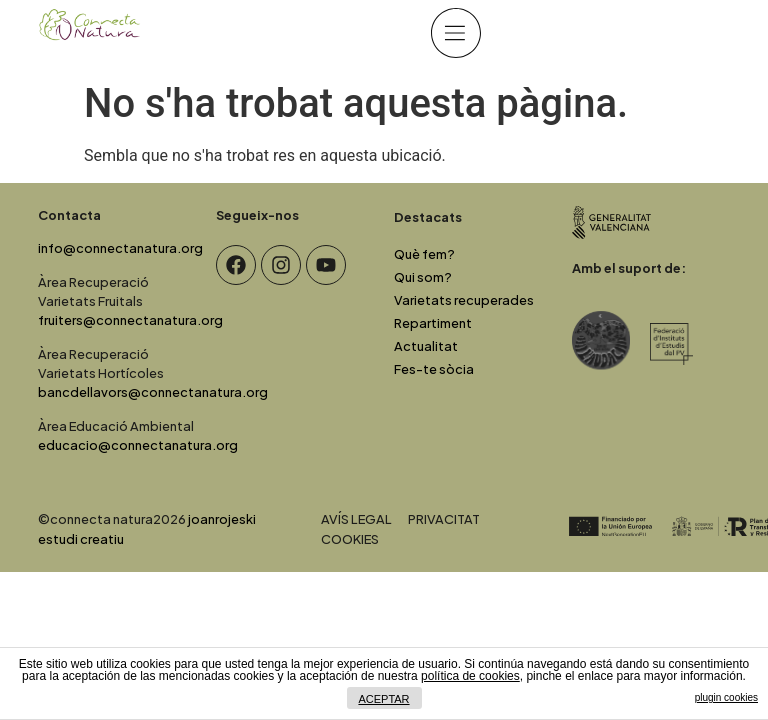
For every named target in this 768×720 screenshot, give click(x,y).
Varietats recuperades (464, 300)
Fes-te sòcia (434, 369)
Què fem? (424, 254)
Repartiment (433, 323)
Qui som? (423, 277)
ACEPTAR (383, 699)
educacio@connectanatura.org (138, 445)
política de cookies (470, 676)
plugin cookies (726, 697)
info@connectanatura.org (120, 248)
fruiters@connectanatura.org (130, 320)
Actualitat (426, 346)
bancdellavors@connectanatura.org (153, 392)
